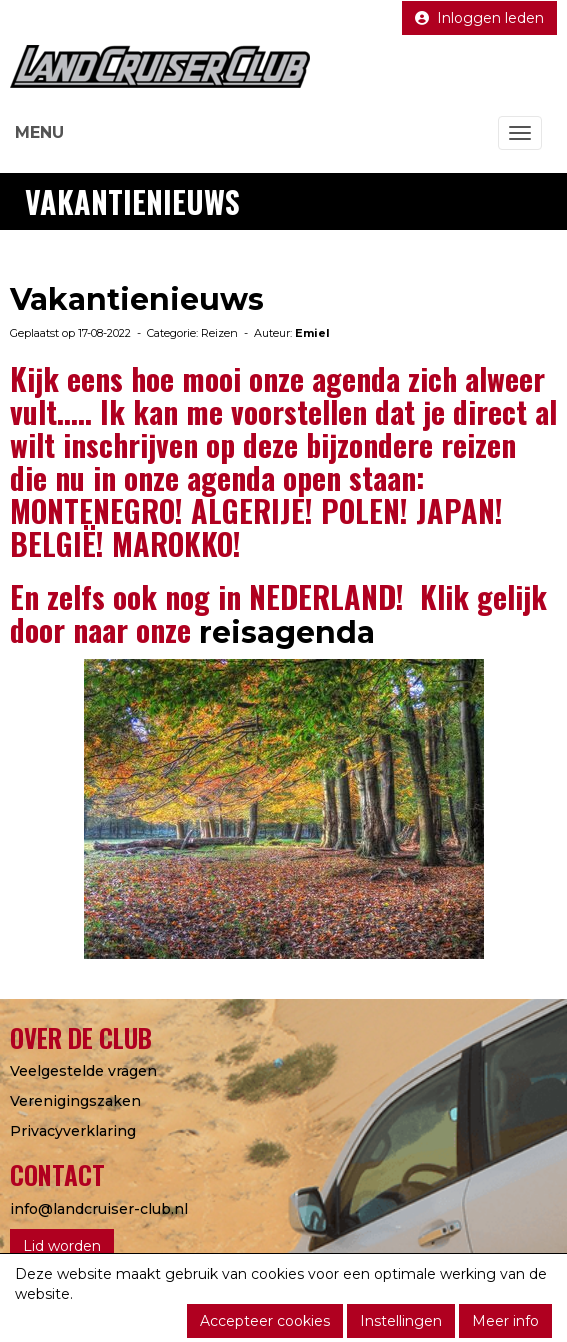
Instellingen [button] (401, 1321)
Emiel (312, 333)
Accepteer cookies (265, 1321)
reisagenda (291, 632)
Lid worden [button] (62, 1246)
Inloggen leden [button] (479, 18)
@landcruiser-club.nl (99, 1209)
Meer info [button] (505, 1321)
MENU (39, 132)
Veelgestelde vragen (83, 1071)
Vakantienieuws (137, 299)
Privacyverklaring (73, 1131)
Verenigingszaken (75, 1101)
